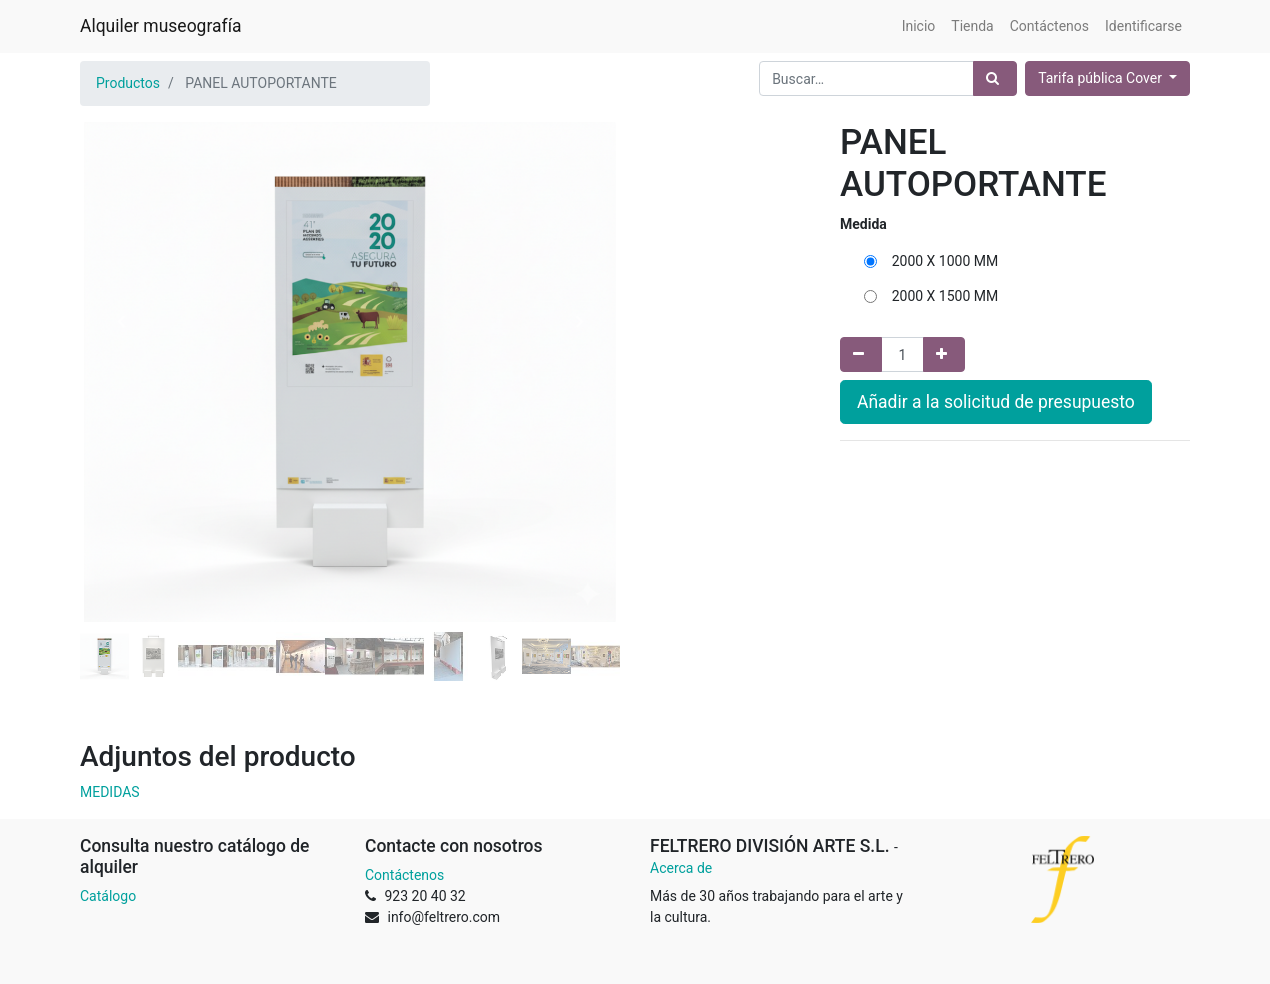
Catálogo (108, 896)
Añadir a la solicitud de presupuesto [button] (996, 402)
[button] (120, 322)
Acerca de (681, 868)
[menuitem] (919, 26)
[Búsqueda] (995, 78)
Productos (128, 83)
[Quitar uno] (861, 354)
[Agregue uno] (944, 354)
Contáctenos (404, 875)
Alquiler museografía (160, 26)
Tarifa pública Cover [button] (1101, 78)
